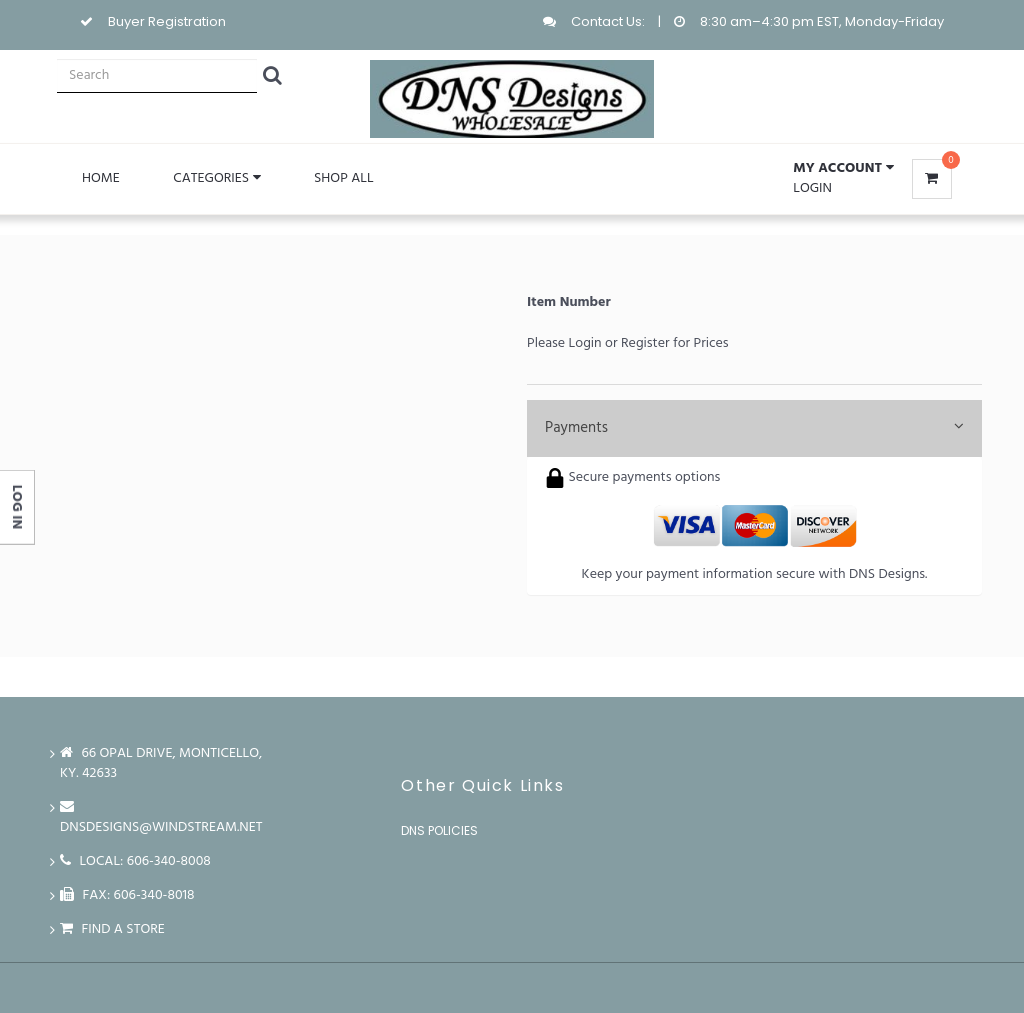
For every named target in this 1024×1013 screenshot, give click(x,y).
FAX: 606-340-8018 (127, 895)
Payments (754, 428)
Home (101, 178)
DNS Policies (439, 830)
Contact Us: (608, 21)
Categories (216, 178)
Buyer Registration (167, 21)
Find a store (112, 929)
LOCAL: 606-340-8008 (135, 861)
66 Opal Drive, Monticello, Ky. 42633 (161, 763)
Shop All (344, 178)
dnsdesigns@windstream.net (161, 817)
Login (812, 188)
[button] (843, 169)
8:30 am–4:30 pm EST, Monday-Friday (822, 21)
